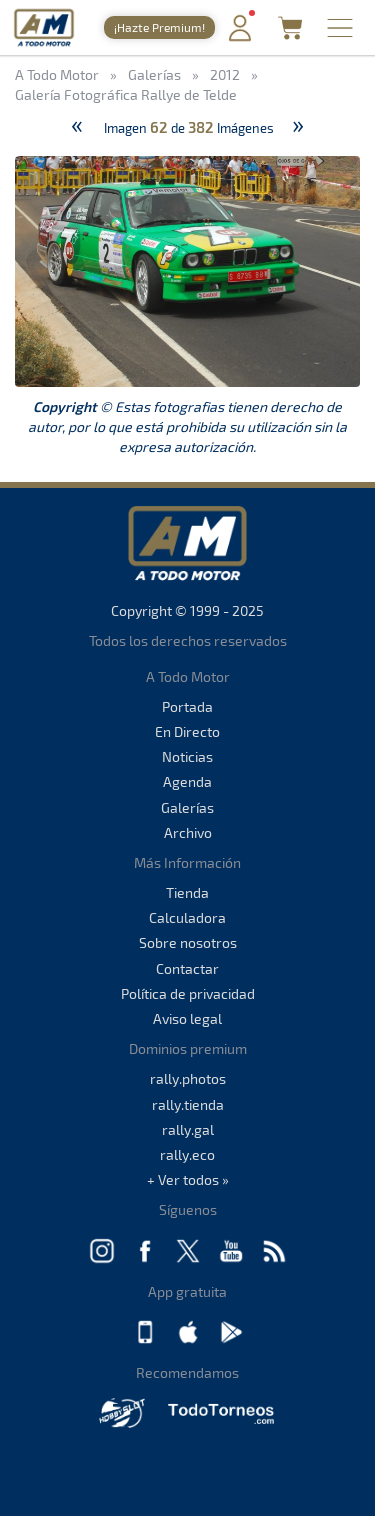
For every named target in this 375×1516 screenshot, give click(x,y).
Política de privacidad (188, 993)
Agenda (187, 781)
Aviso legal (187, 1018)
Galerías (187, 807)
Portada (187, 706)
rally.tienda (188, 1104)
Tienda (187, 892)
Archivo (188, 832)
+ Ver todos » (188, 1179)
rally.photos (188, 1078)
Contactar (187, 968)
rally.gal (188, 1129)
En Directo (187, 731)
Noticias (187, 756)
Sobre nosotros (188, 942)
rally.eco (187, 1154)
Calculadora (187, 917)
